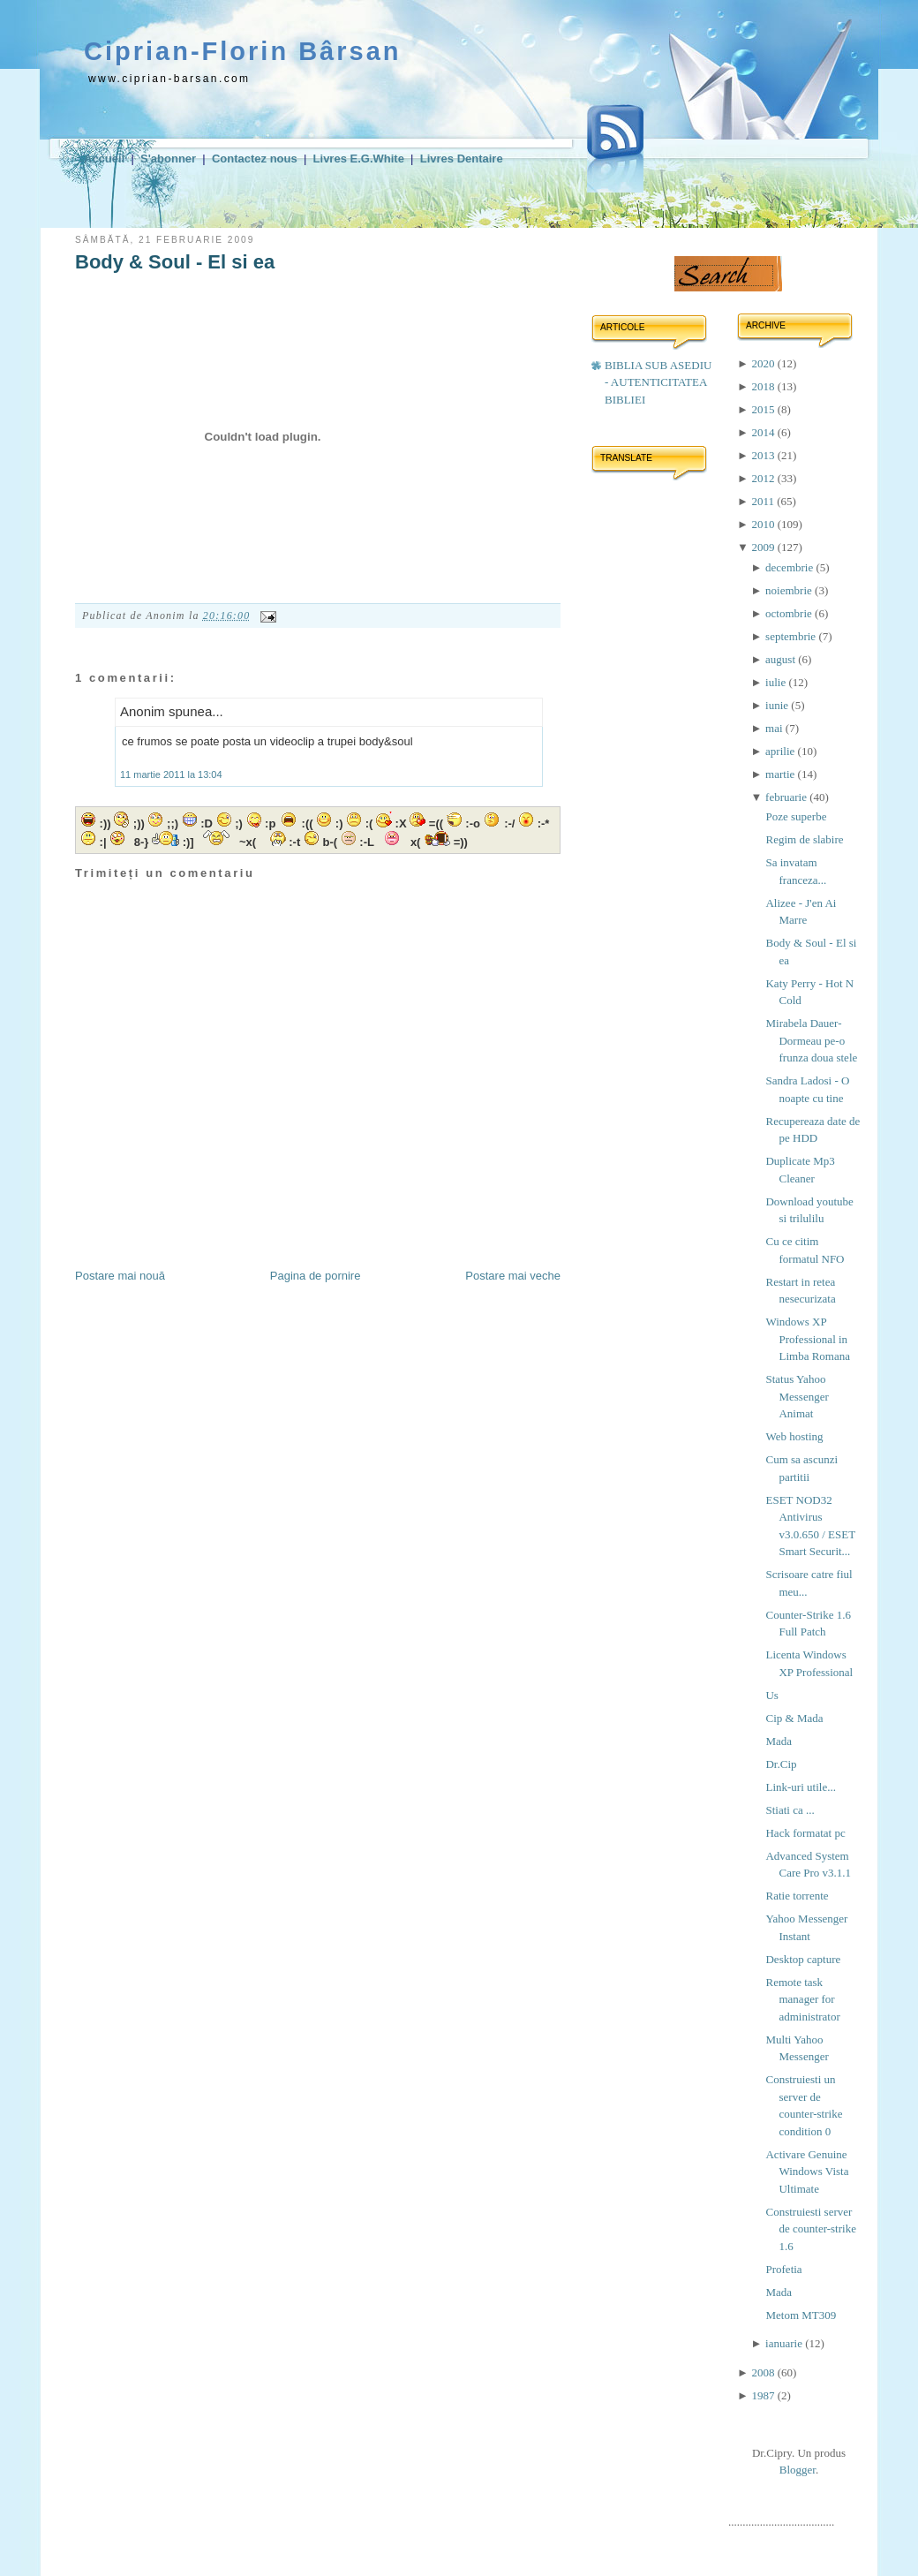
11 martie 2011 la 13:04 (171, 774)
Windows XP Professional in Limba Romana (807, 1339)
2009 (764, 547)
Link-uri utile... (800, 1787)
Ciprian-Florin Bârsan (243, 51)
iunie (778, 705)
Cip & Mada (794, 1718)
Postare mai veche (513, 1275)
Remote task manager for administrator (802, 1999)
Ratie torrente (796, 1895)
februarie (787, 797)
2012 (764, 478)
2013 (764, 455)
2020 (764, 363)
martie (781, 774)
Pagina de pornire (315, 1275)
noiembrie (790, 590)
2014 (764, 432)
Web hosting (794, 1436)
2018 (764, 386)
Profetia (783, 2269)
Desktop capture (802, 1959)
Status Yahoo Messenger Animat (796, 1396)
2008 (764, 2372)
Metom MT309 (800, 2315)
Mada (778, 1741)
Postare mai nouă (120, 1275)
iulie (776, 682)
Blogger (797, 2469)
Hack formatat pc (805, 1832)
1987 (764, 2395)
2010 (764, 524)
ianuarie (785, 2343)
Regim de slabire (804, 839)
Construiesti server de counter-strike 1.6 (810, 2229)
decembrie (790, 567)
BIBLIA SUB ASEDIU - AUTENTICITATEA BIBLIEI (658, 382)
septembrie (791, 636)
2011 (764, 501)
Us (771, 1695)
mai (775, 728)
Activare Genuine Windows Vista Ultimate (806, 2171)
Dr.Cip (780, 1764)
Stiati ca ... (789, 1810)
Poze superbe (795, 816)
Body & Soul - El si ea (175, 262)
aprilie (781, 751)
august (781, 659)
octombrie (790, 613)
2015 (764, 409)
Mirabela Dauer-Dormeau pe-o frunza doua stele (811, 1040)
